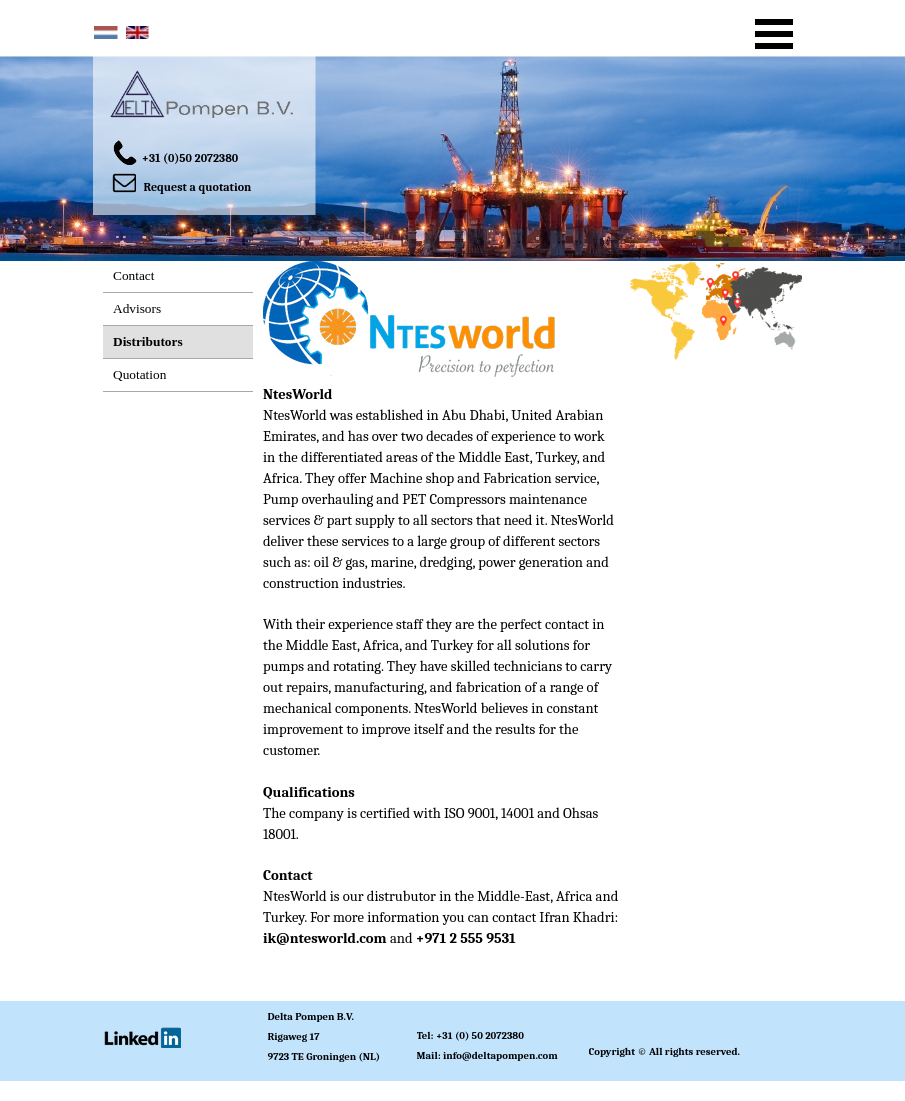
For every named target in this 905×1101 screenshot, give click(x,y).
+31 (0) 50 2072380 (480, 1035)
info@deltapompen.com (500, 1055)
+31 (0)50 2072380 (190, 158)
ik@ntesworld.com (325, 938)
